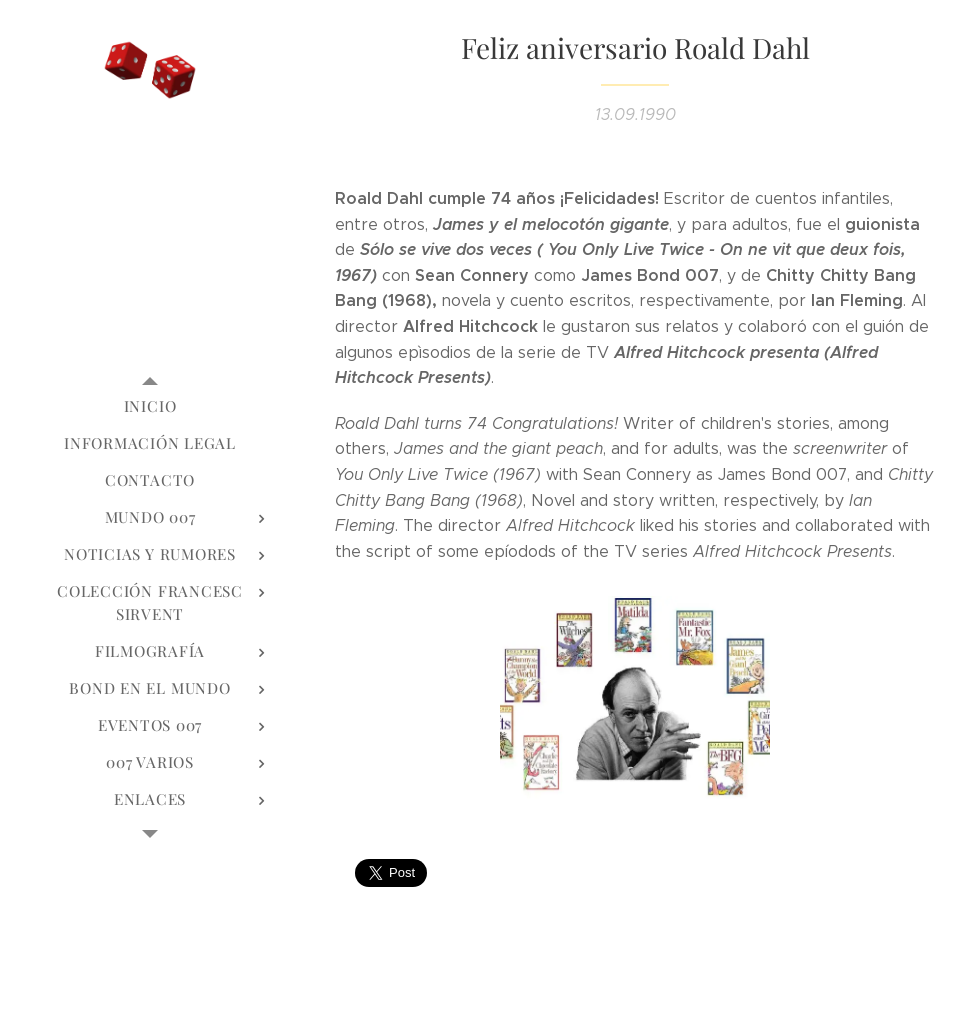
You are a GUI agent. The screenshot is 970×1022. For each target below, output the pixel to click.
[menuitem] (150, 406)
